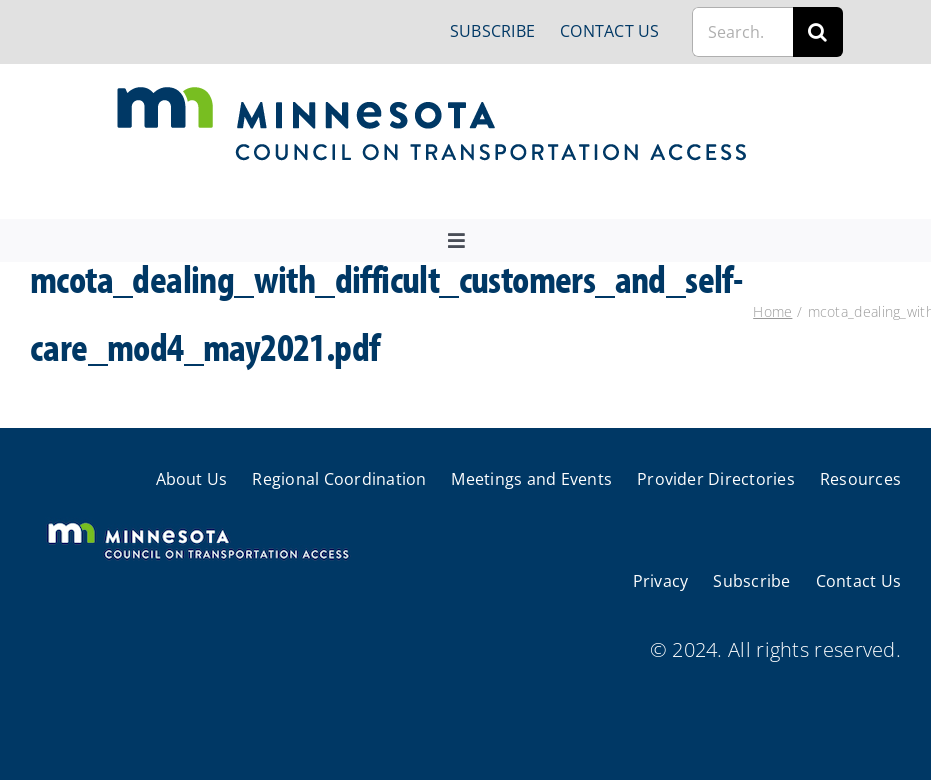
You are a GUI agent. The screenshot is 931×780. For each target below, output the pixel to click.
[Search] (818, 32)
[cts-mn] (433, 93)
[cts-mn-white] (197, 524)
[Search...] (742, 32)
